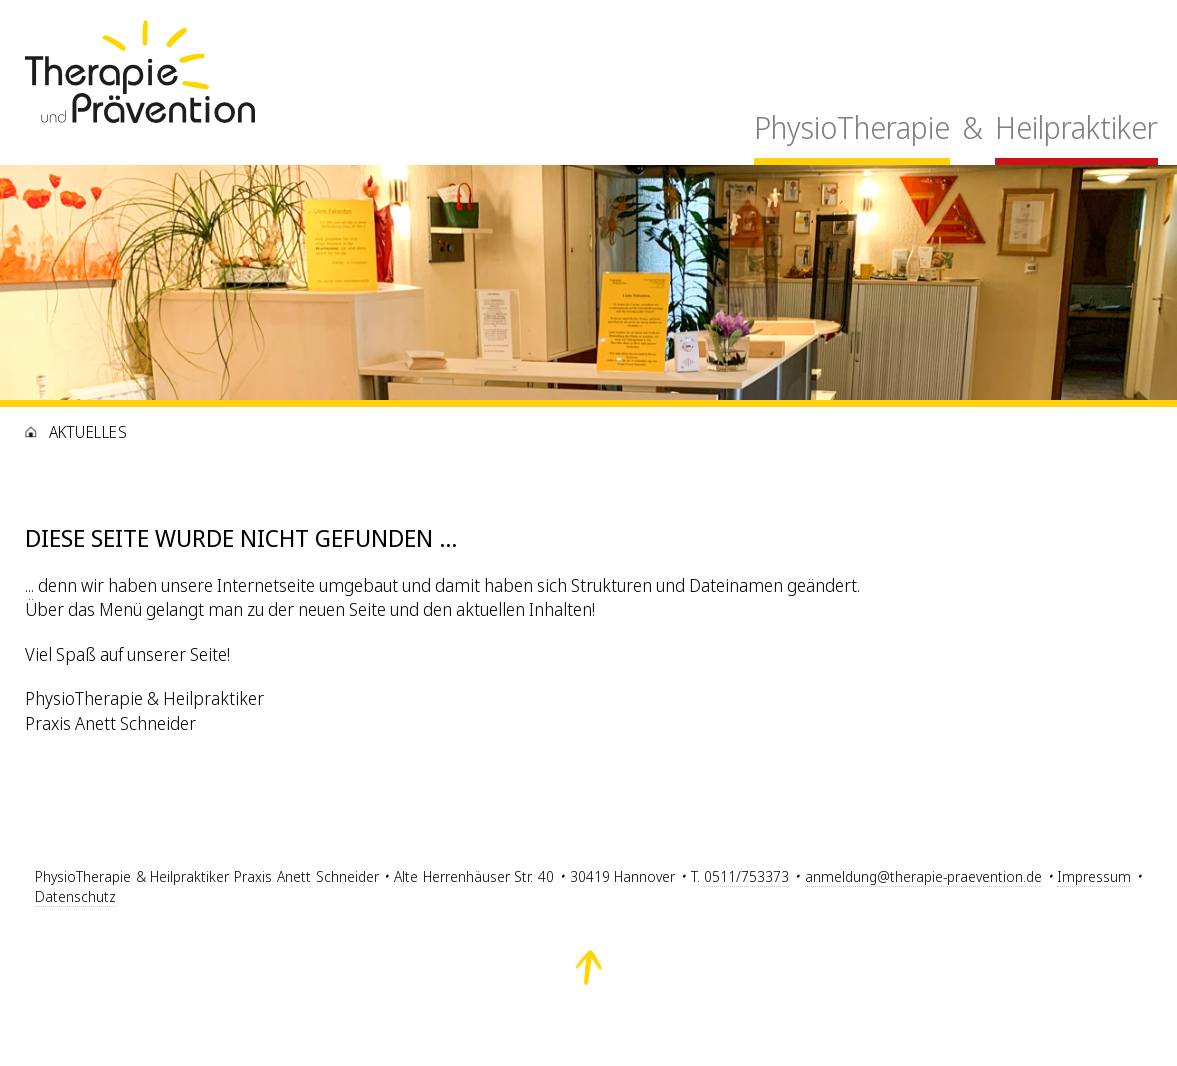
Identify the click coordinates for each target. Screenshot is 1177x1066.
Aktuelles (88, 432)
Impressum (1094, 876)
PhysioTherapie (852, 127)
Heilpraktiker (1076, 127)
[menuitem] (852, 134)
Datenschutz (75, 896)
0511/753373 (746, 876)
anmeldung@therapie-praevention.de (923, 876)
